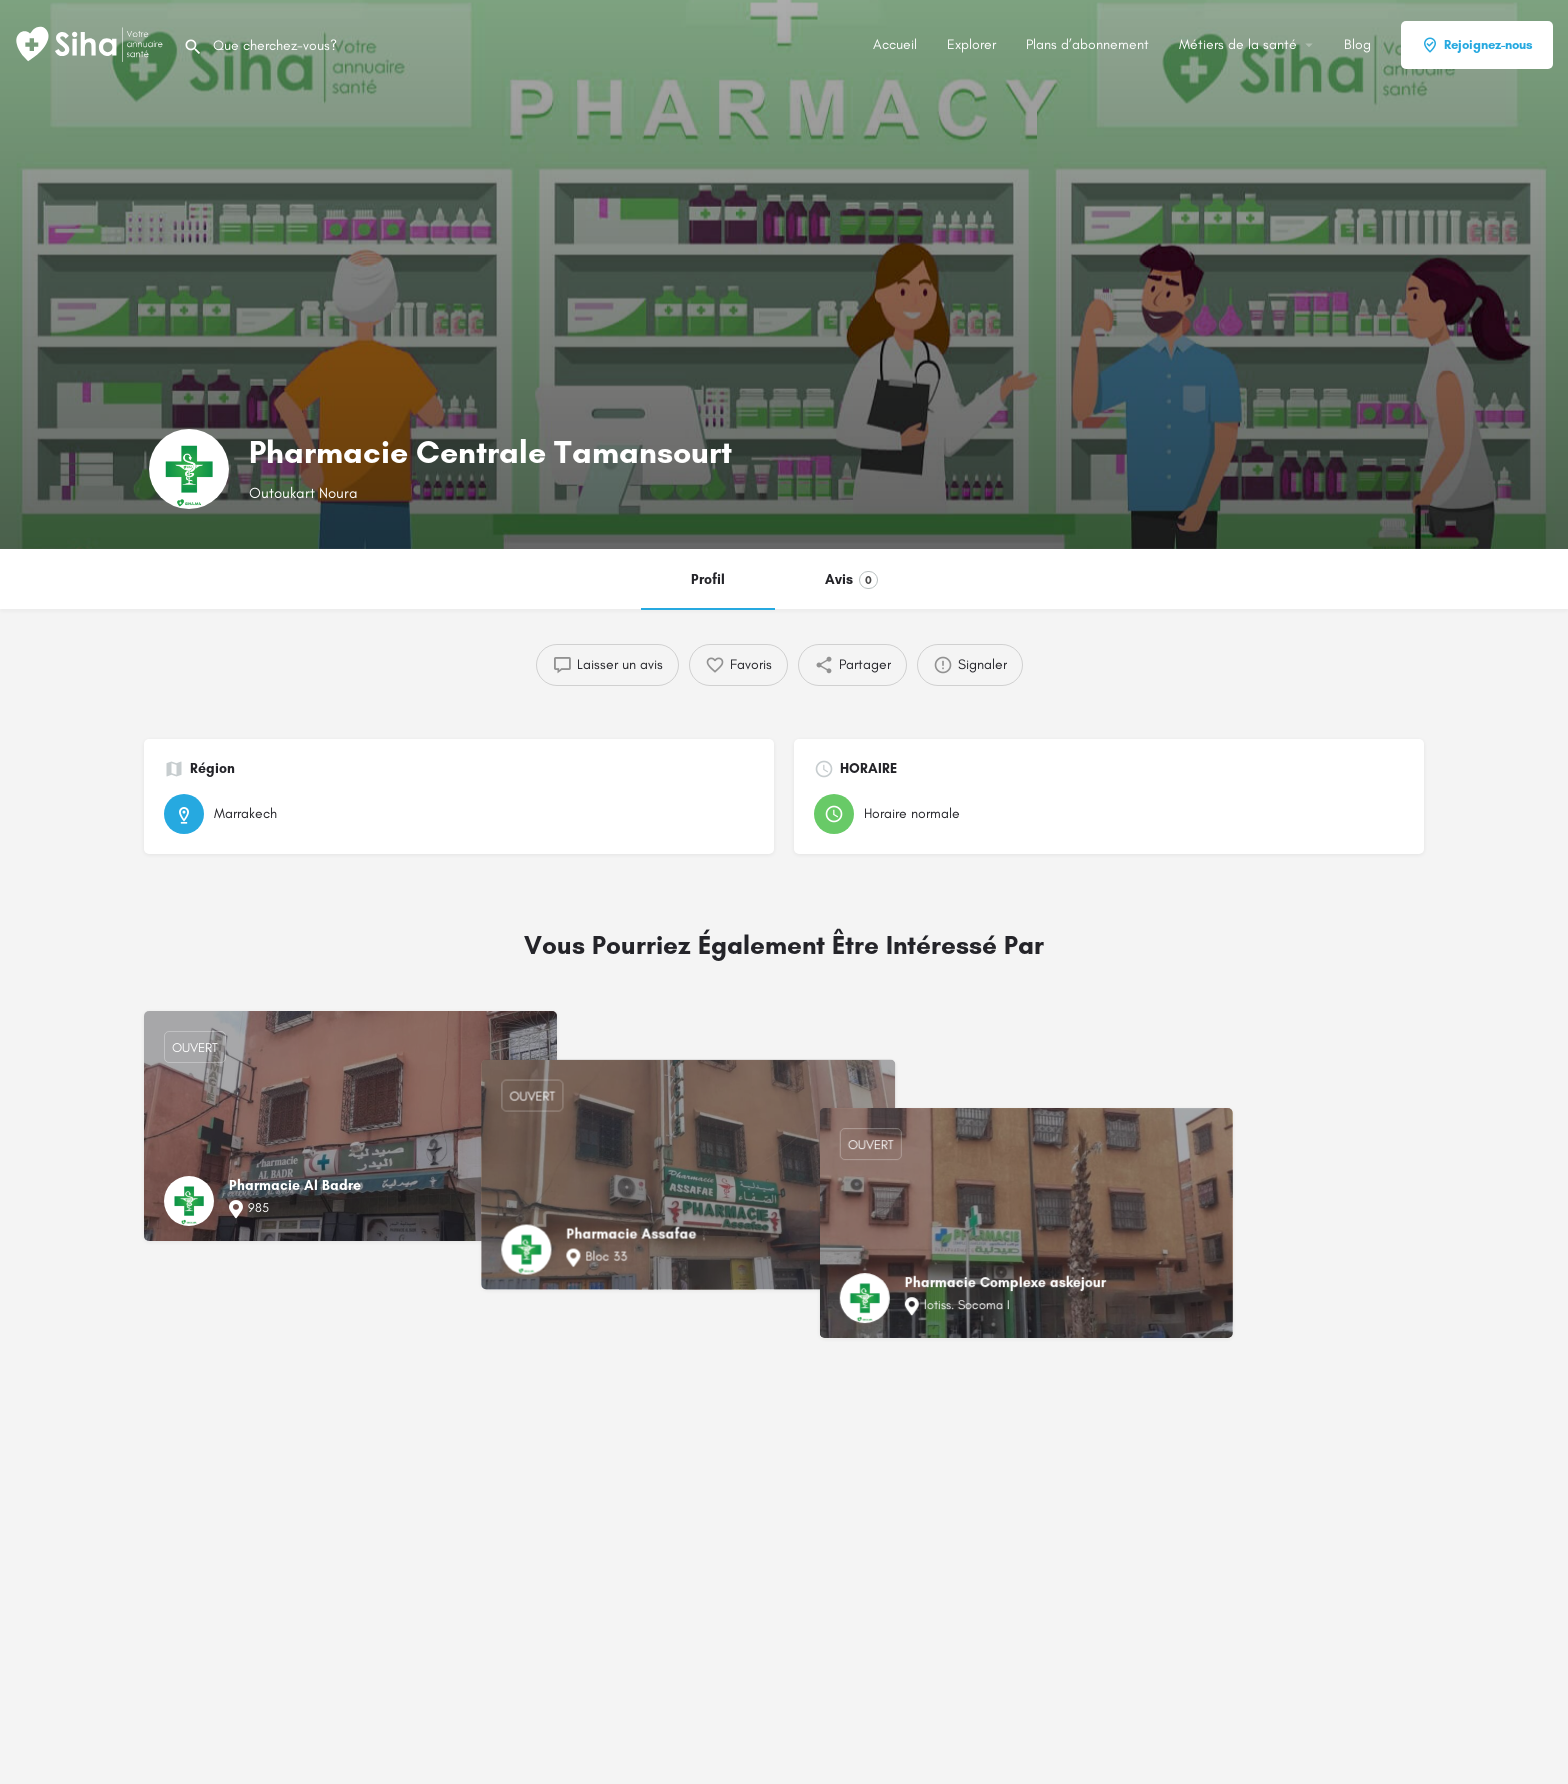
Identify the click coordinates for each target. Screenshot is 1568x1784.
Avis (851, 580)
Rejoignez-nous (1477, 45)
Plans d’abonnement (1087, 44)
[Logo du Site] (91, 43)
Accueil (895, 44)
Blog (1357, 44)
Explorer (971, 44)
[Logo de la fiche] (189, 469)
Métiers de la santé (1238, 44)
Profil (708, 579)
